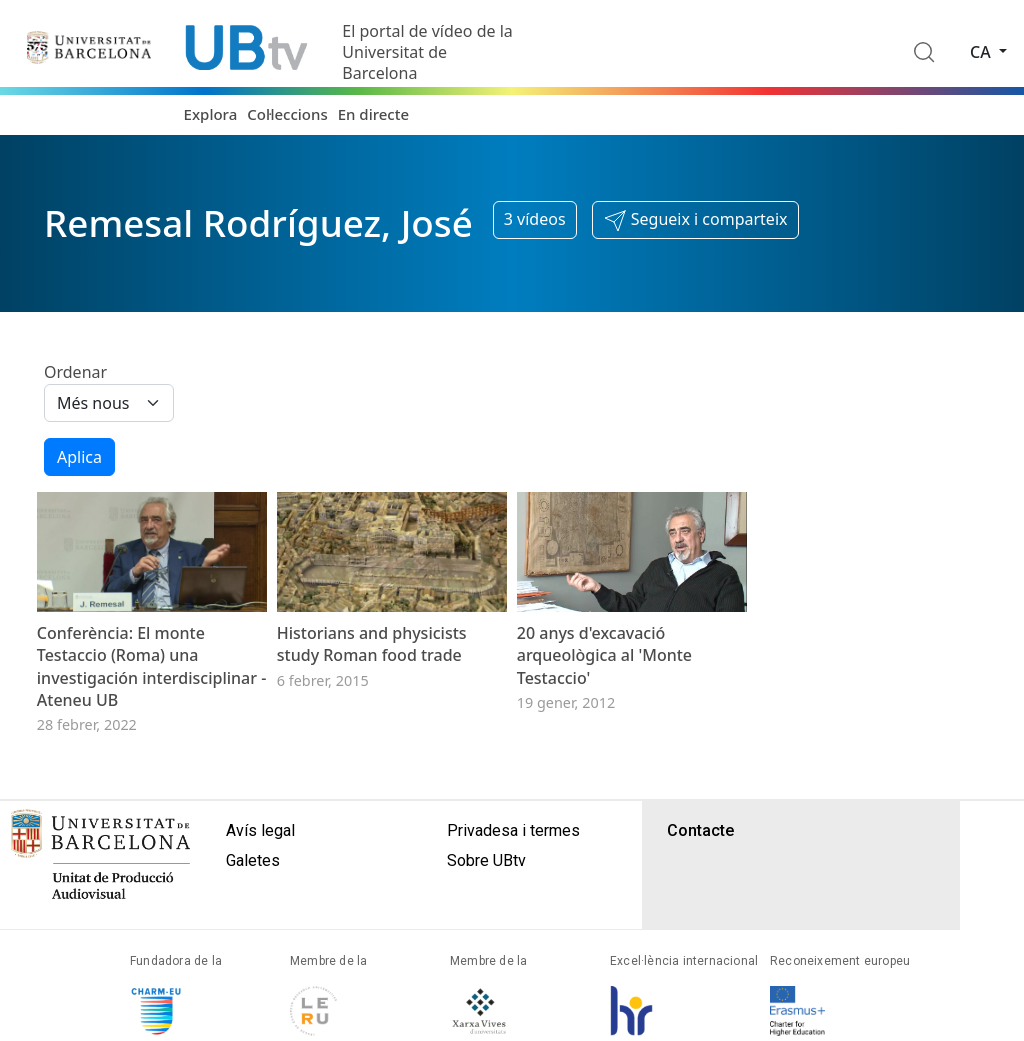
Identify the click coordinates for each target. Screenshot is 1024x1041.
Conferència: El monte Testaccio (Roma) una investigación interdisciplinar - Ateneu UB (152, 700)
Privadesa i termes (513, 864)
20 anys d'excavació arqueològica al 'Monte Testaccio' (604, 689)
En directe (373, 114)
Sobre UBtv (486, 894)
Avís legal (260, 864)
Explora (211, 114)
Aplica (79, 457)
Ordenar (75, 372)
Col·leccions (287, 114)
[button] (695, 220)
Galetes (253, 894)
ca (982, 52)
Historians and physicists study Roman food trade (372, 678)
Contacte (700, 864)
